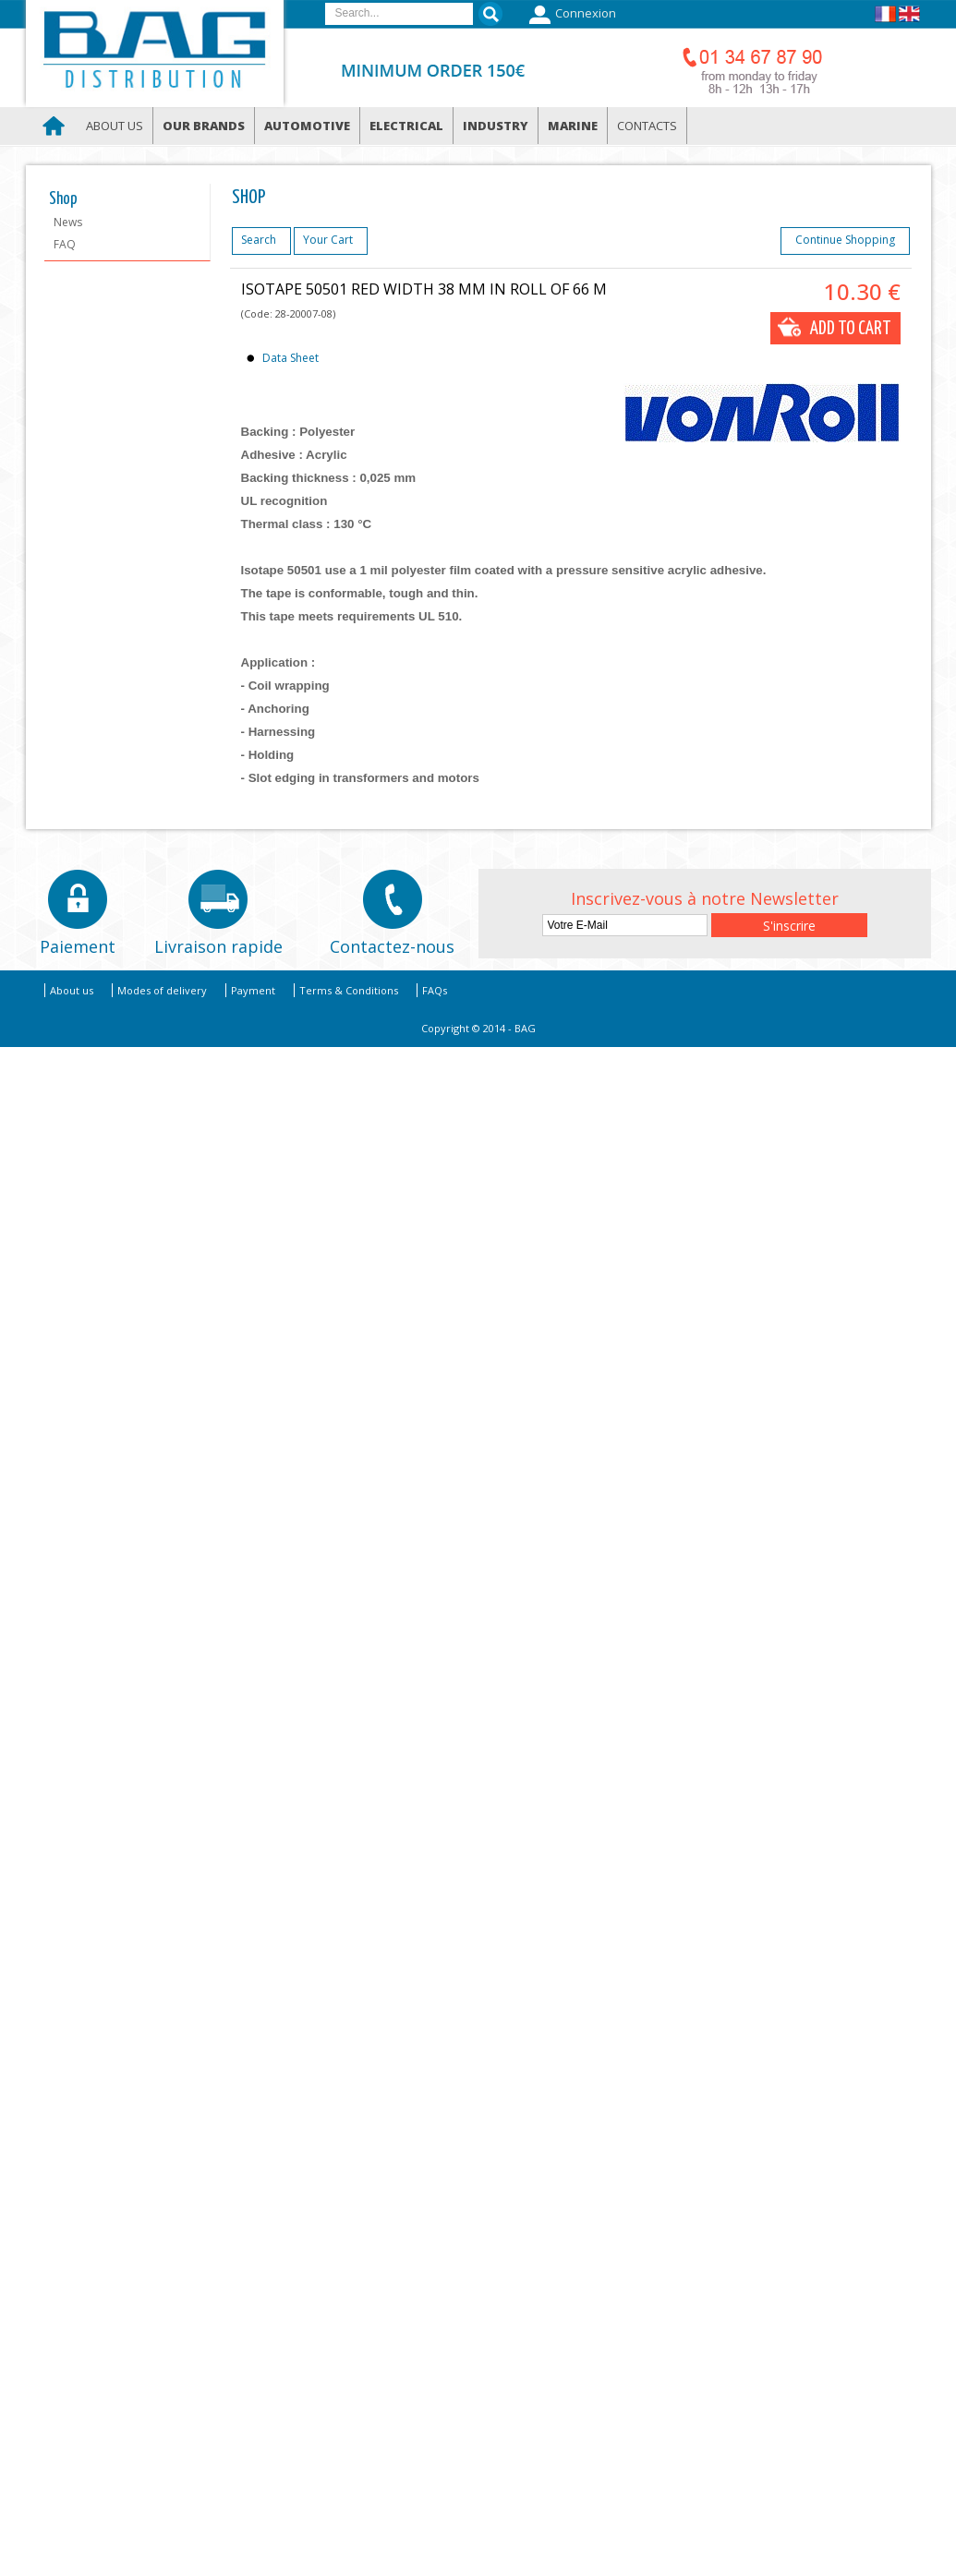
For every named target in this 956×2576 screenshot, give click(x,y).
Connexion (570, 15)
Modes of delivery (162, 990)
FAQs (434, 990)
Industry (495, 125)
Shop (63, 199)
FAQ (65, 244)
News (68, 222)
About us (114, 125)
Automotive (307, 125)
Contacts (647, 125)
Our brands (204, 125)
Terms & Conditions (348, 990)
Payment (253, 990)
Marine (573, 125)
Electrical (406, 125)
